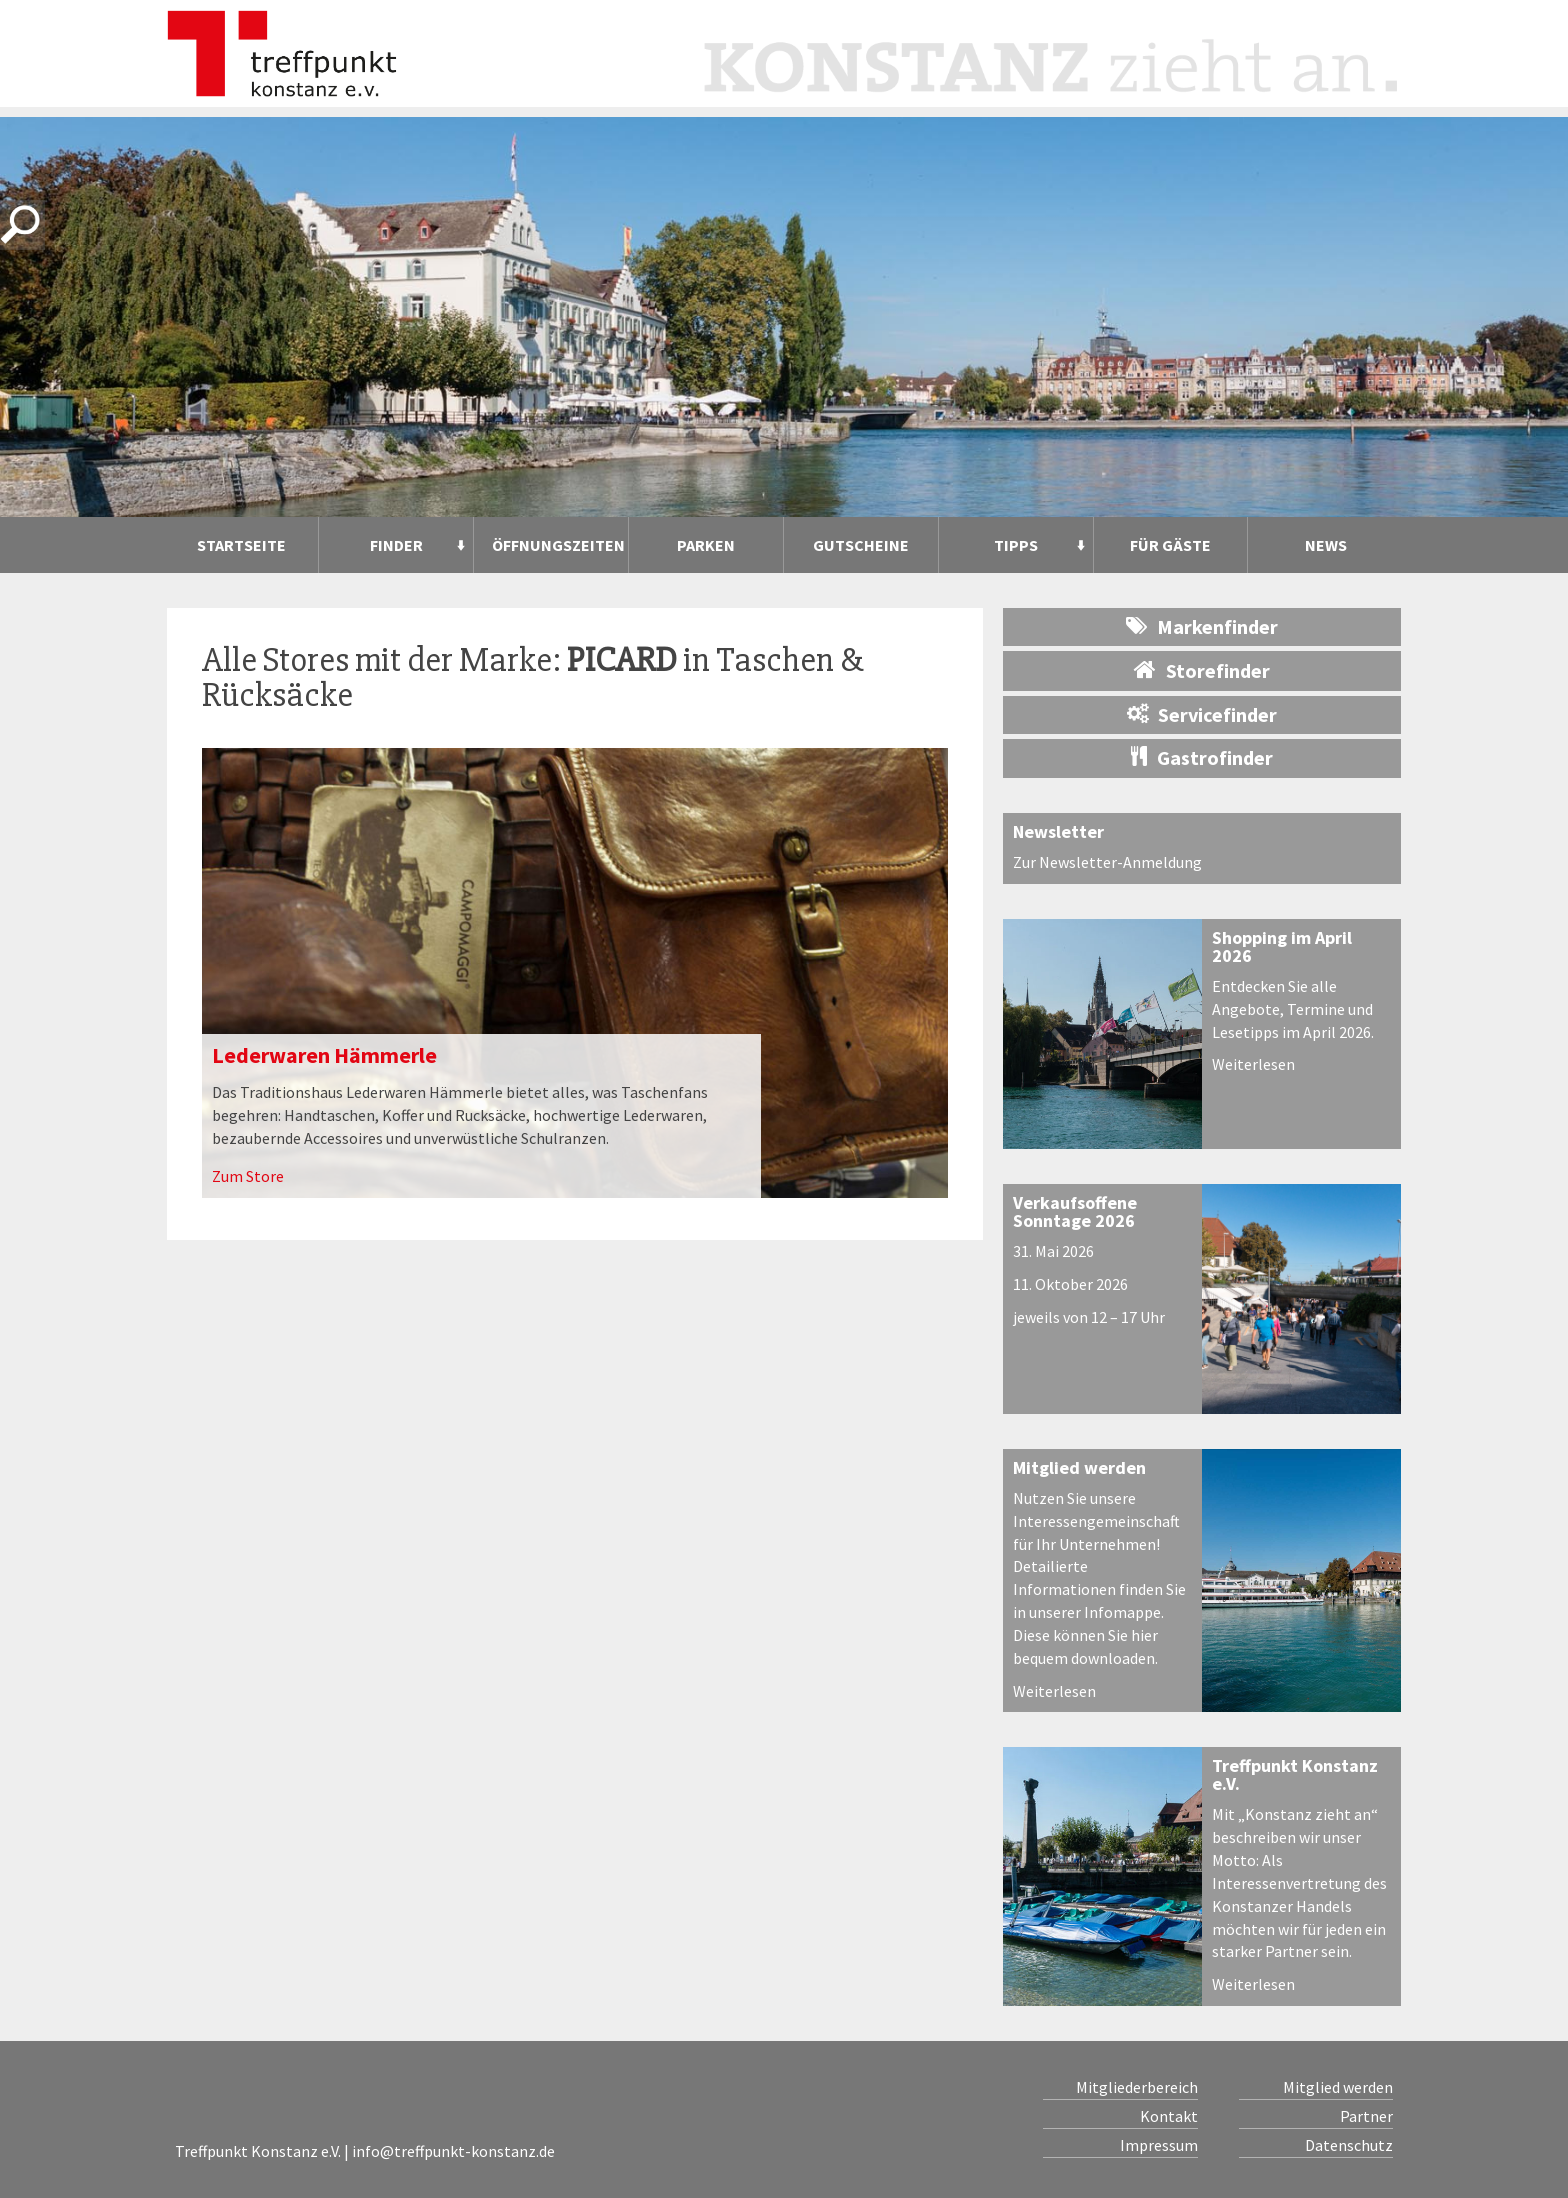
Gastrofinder (1202, 757)
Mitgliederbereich (1137, 2087)
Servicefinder (1202, 714)
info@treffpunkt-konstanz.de (453, 2151)
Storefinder (1202, 670)
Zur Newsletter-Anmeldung (1107, 862)
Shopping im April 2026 (1282, 946)
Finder (396, 545)
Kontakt (1169, 2116)
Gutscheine (861, 545)
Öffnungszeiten (558, 545)
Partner (1366, 2116)
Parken (706, 545)
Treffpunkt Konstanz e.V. (1295, 1774)
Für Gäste (1170, 545)
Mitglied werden (1079, 1467)
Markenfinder (1202, 626)
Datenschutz (1349, 2145)
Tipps (1016, 545)
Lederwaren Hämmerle (324, 1055)
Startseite (241, 545)
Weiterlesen (1253, 1064)
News (1326, 545)
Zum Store (248, 1176)
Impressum (1159, 2145)
